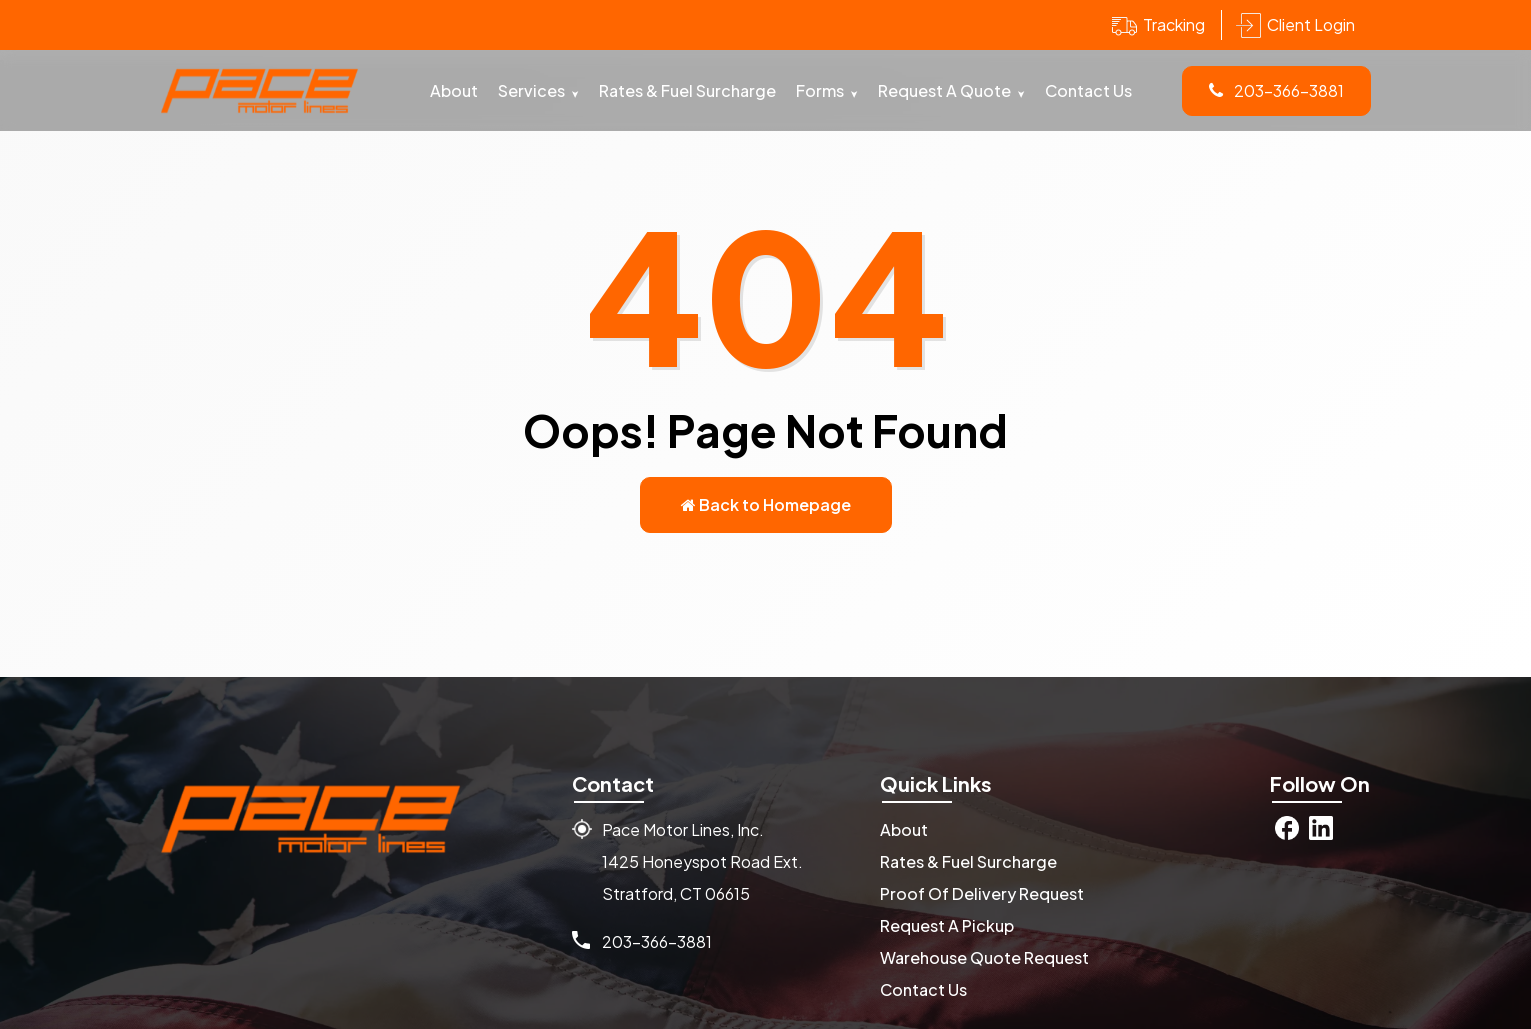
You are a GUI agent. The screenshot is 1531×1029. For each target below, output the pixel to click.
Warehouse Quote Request (984, 957)
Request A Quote (944, 90)
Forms (820, 90)
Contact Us (1088, 90)
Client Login (1311, 24)
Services (531, 90)
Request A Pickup (947, 925)
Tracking (1174, 24)
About (454, 90)
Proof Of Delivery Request (982, 893)
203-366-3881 (1276, 90)
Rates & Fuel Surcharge (687, 90)
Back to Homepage (766, 504)
